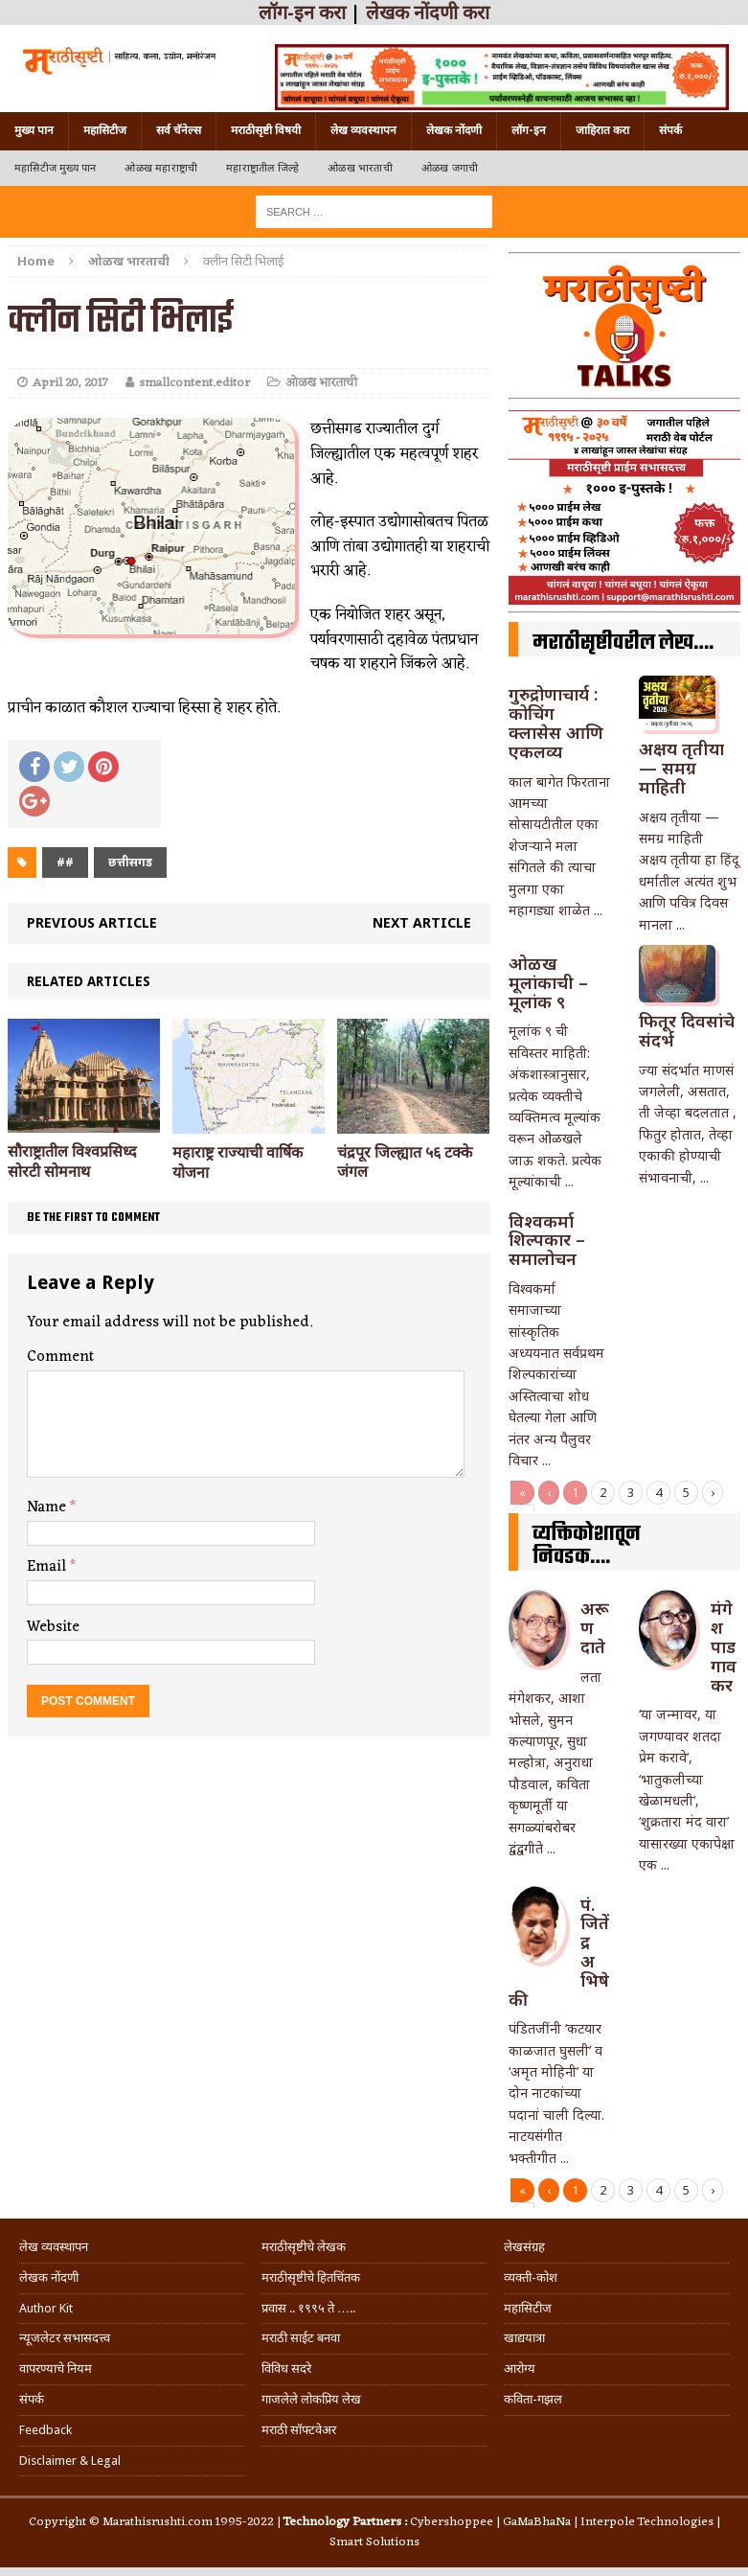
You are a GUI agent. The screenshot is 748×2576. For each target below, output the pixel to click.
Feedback (45, 2430)
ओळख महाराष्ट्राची (161, 168)
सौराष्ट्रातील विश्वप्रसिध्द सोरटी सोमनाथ (72, 1161)
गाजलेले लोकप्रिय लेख (311, 2399)
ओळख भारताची (360, 168)
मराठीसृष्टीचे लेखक (303, 2247)
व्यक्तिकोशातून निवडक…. (587, 1546)
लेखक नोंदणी (454, 130)
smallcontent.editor (194, 383)
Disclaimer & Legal (70, 2460)
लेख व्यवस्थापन (363, 130)
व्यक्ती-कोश (530, 2277)
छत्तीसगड (130, 862)
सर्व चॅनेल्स (178, 130)
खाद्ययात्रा (524, 2338)
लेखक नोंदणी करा (427, 12)
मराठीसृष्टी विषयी (266, 130)
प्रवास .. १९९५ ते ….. (308, 2308)
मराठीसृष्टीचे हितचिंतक (310, 2277)
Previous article (92, 922)
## (65, 862)
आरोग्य (519, 2368)
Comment (60, 1357)
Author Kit (46, 2308)
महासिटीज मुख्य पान (55, 168)
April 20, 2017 (70, 383)
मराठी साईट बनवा (300, 2338)
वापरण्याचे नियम (55, 2368)
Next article (422, 922)
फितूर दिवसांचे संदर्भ (687, 1030)
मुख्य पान (34, 130)
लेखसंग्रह (524, 2247)
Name (48, 1507)
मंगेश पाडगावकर (724, 1646)
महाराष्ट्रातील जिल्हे (262, 168)
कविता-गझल (533, 2399)
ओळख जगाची (449, 168)
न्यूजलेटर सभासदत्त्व (64, 2338)
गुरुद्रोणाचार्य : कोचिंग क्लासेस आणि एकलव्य (556, 722)
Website (53, 1627)
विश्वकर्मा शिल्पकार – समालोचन (547, 1240)
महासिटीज (104, 130)
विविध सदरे (286, 2368)
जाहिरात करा (602, 130)
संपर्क (670, 130)
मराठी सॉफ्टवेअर (298, 2430)
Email (48, 1566)
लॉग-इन (528, 130)
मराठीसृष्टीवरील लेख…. (623, 643)
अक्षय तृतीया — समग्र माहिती (681, 767)
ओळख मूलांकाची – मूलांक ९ (548, 982)
